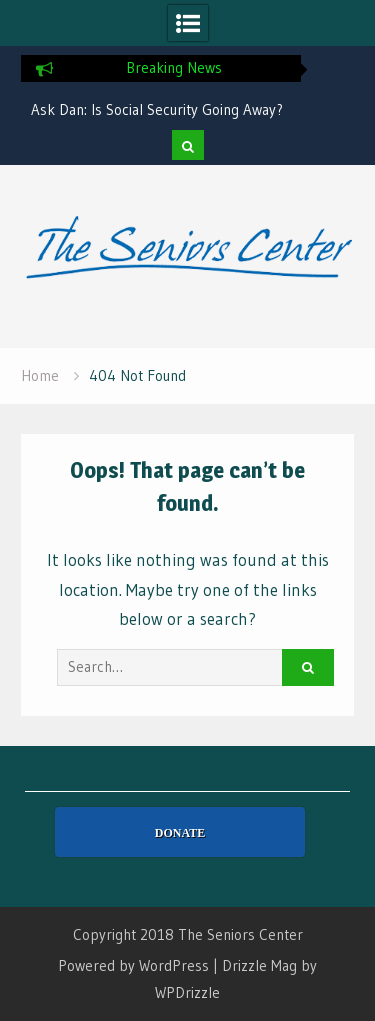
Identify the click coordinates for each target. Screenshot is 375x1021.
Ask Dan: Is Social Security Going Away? (157, 109)
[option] (161, 110)
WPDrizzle (187, 992)
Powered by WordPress (133, 965)
